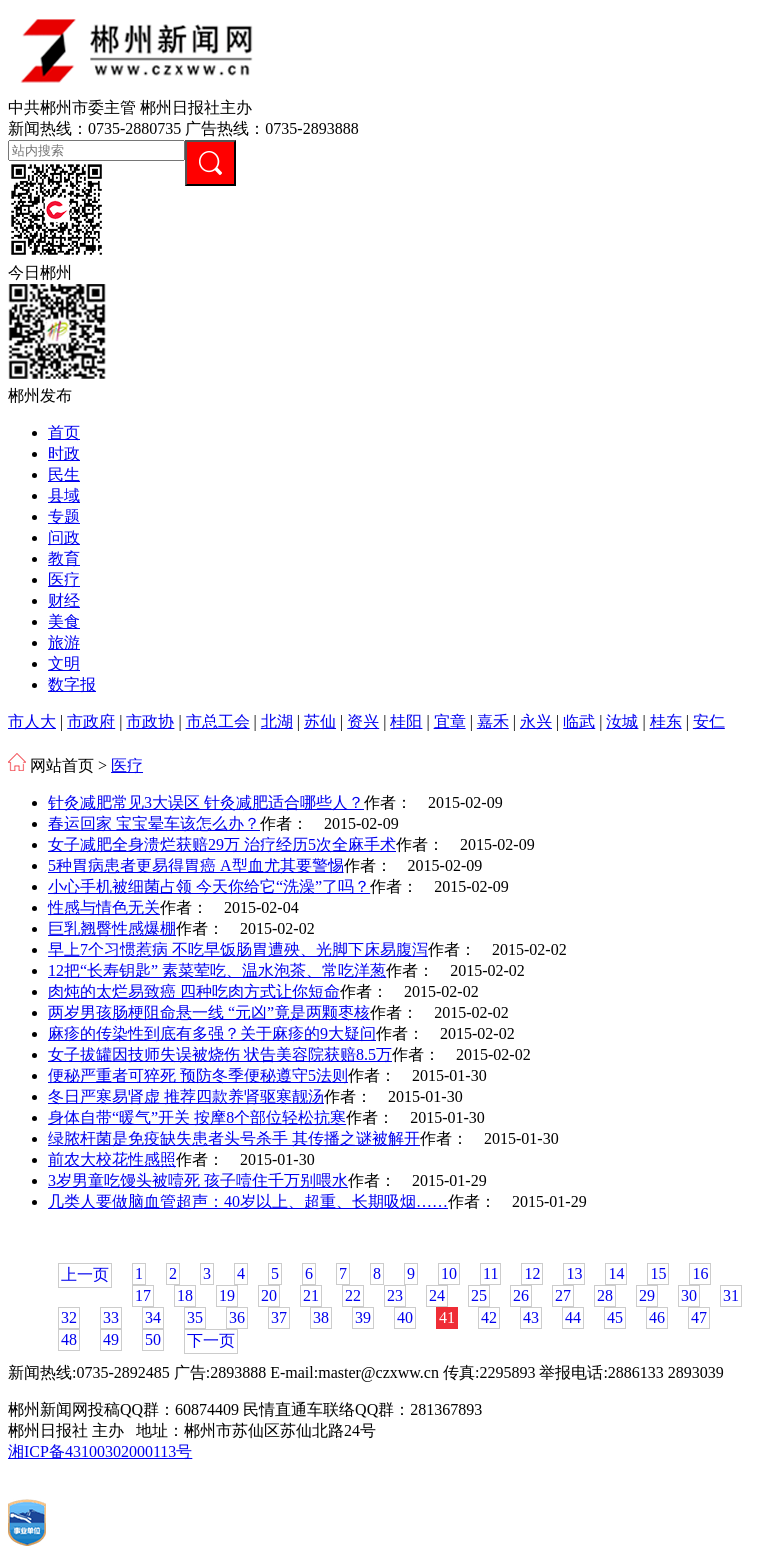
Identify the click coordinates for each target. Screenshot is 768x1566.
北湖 (277, 721)
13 (574, 1273)
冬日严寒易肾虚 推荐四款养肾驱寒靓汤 (186, 1096)
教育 (64, 558)
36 (237, 1317)
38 (321, 1317)
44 (573, 1317)
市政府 (91, 721)
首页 (64, 432)
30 (689, 1295)
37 (279, 1317)
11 (490, 1273)
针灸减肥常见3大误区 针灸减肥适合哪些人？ (206, 802)
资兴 (363, 721)
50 (153, 1339)
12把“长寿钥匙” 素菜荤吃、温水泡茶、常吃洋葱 (217, 970)
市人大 (32, 721)
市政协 (150, 721)
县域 (64, 495)
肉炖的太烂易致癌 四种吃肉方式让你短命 (194, 991)
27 (563, 1295)
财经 (64, 600)
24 (437, 1295)
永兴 (536, 721)
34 (153, 1317)
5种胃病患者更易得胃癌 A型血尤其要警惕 (196, 865)
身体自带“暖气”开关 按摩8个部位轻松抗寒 (197, 1117)
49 (111, 1339)
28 (605, 1295)
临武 (579, 721)
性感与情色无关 (104, 907)
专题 (64, 516)
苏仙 (320, 721)
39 (363, 1317)
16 (700, 1273)
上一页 (85, 1274)
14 (616, 1273)
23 (395, 1295)
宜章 (450, 721)
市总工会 (218, 721)
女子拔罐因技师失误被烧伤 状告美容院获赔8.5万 (220, 1054)
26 (521, 1295)
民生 (64, 474)
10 (449, 1273)
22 (353, 1295)
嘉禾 (493, 721)
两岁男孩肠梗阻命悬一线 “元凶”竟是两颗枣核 (209, 1012)
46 (657, 1317)
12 (532, 1273)
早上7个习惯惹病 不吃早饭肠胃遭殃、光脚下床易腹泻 (238, 949)
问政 (64, 537)
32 (69, 1317)
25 (479, 1295)
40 (405, 1317)
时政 (64, 453)
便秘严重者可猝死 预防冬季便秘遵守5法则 (198, 1075)
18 (185, 1295)
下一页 (211, 1340)
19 (227, 1295)
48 (69, 1339)
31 (731, 1295)
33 (111, 1317)
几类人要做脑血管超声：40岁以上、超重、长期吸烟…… (248, 1201)
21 (311, 1295)
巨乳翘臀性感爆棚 (112, 928)
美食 (64, 621)
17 (143, 1295)
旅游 (64, 642)
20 (269, 1295)
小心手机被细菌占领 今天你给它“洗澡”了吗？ (209, 886)
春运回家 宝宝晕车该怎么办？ (154, 823)
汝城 (622, 721)
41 (447, 1317)
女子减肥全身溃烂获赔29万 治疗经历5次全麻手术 (222, 844)
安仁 (709, 721)
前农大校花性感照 (112, 1159)
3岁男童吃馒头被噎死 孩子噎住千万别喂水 (198, 1180)
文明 (64, 663)
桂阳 (406, 721)
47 (699, 1317)
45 (615, 1317)
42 (489, 1317)
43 (531, 1317)
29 (647, 1295)
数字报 (72, 684)
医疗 (64, 579)
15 (658, 1273)
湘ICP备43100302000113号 (100, 1451)
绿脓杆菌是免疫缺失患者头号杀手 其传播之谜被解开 (234, 1138)
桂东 (666, 721)
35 (195, 1317)
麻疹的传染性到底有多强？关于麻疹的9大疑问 (212, 1033)
